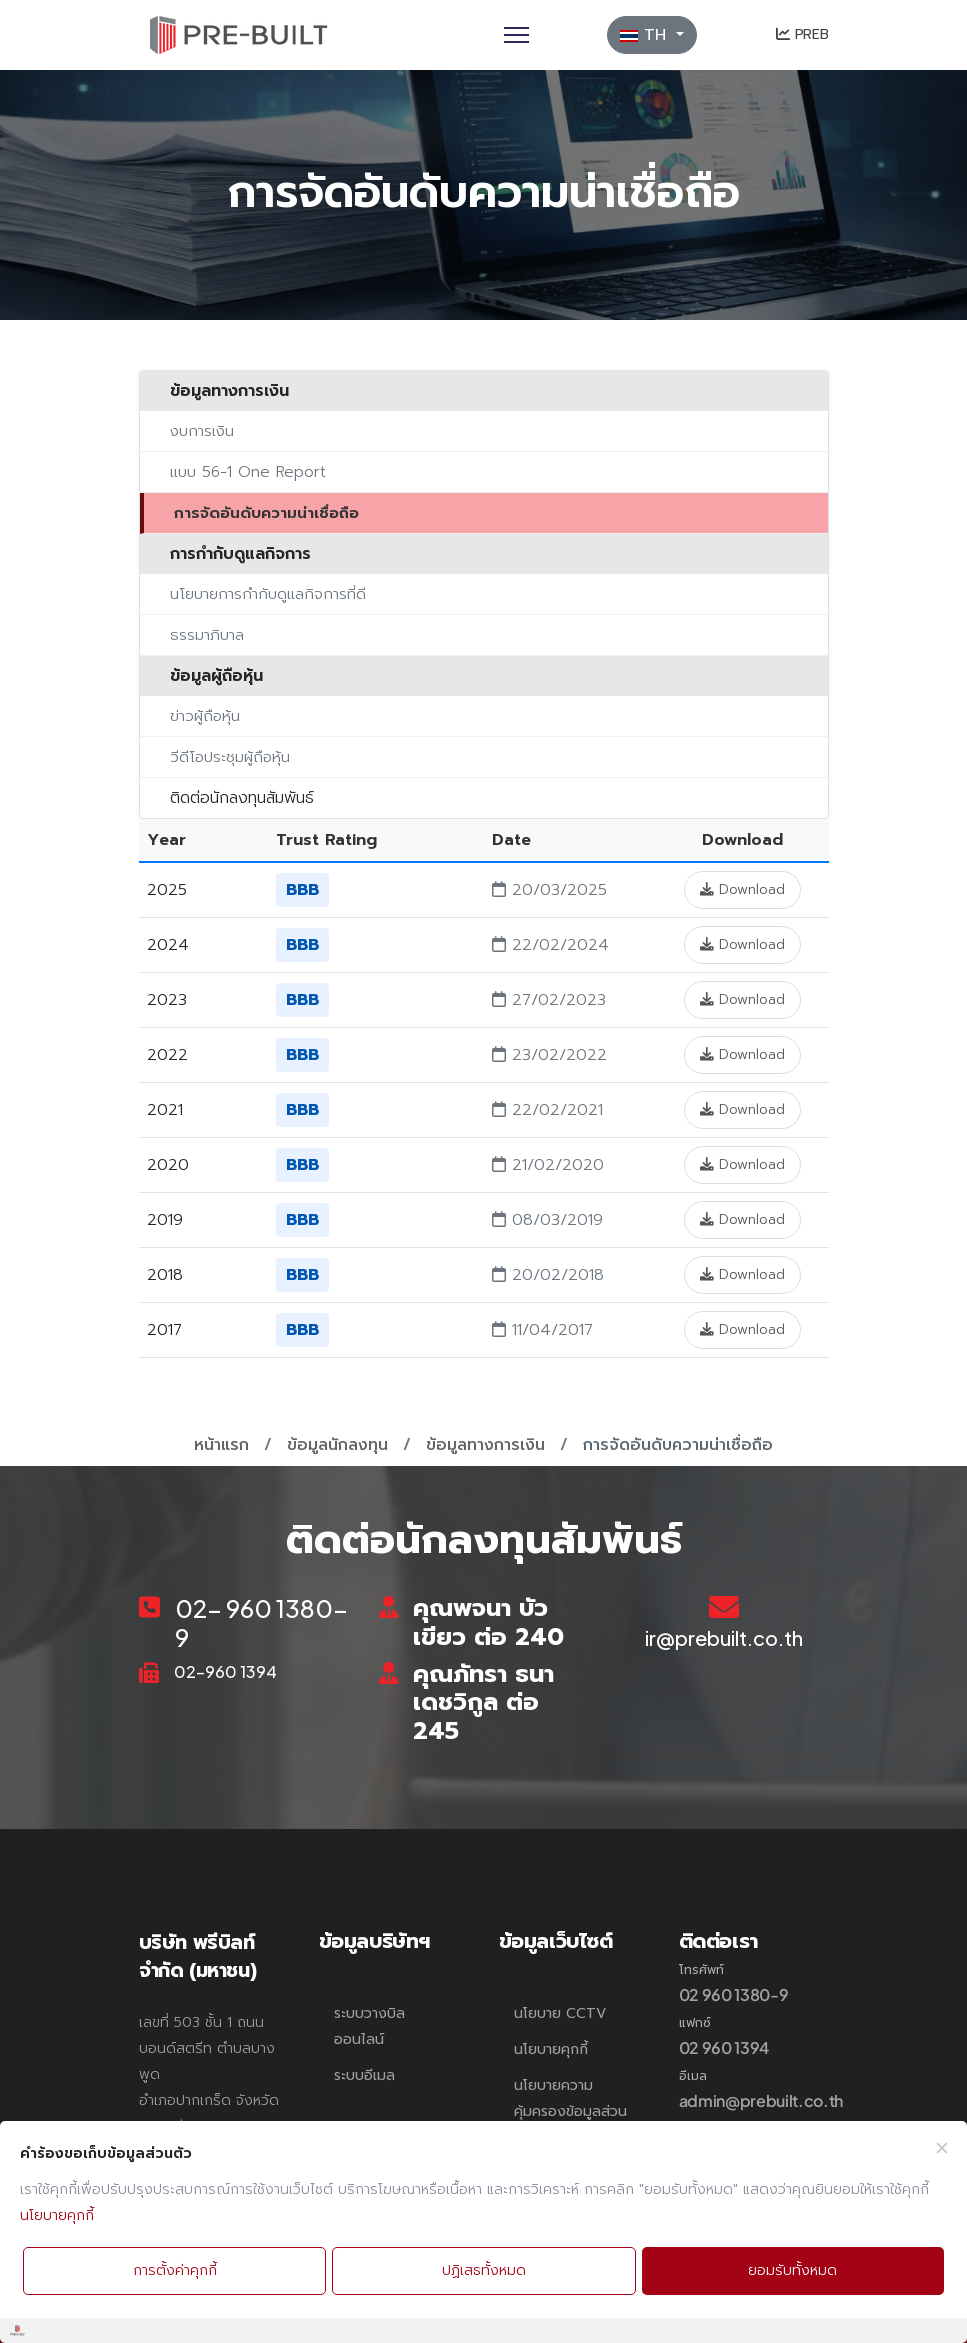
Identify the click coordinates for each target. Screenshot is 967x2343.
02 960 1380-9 (734, 1994)
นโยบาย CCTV (560, 2013)
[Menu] (516, 35)
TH (646, 35)
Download (742, 889)
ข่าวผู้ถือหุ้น (205, 715)
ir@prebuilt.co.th (724, 1637)
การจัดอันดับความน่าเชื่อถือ (266, 512)
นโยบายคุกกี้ (551, 2049)
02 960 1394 (724, 2047)
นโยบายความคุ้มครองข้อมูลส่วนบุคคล (570, 2111)
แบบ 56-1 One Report (248, 471)
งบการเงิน (202, 430)
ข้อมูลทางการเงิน (229, 391)
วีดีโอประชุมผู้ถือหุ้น (230, 756)
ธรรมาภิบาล (207, 634)
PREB (802, 34)
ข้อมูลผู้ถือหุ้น (216, 676)
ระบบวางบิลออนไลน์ (369, 2026)
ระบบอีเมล (364, 2075)
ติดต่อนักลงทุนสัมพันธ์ (242, 798)
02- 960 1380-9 (261, 1622)
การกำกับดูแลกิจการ (240, 554)
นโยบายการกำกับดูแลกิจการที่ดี (268, 593)
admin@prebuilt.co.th (761, 2100)
